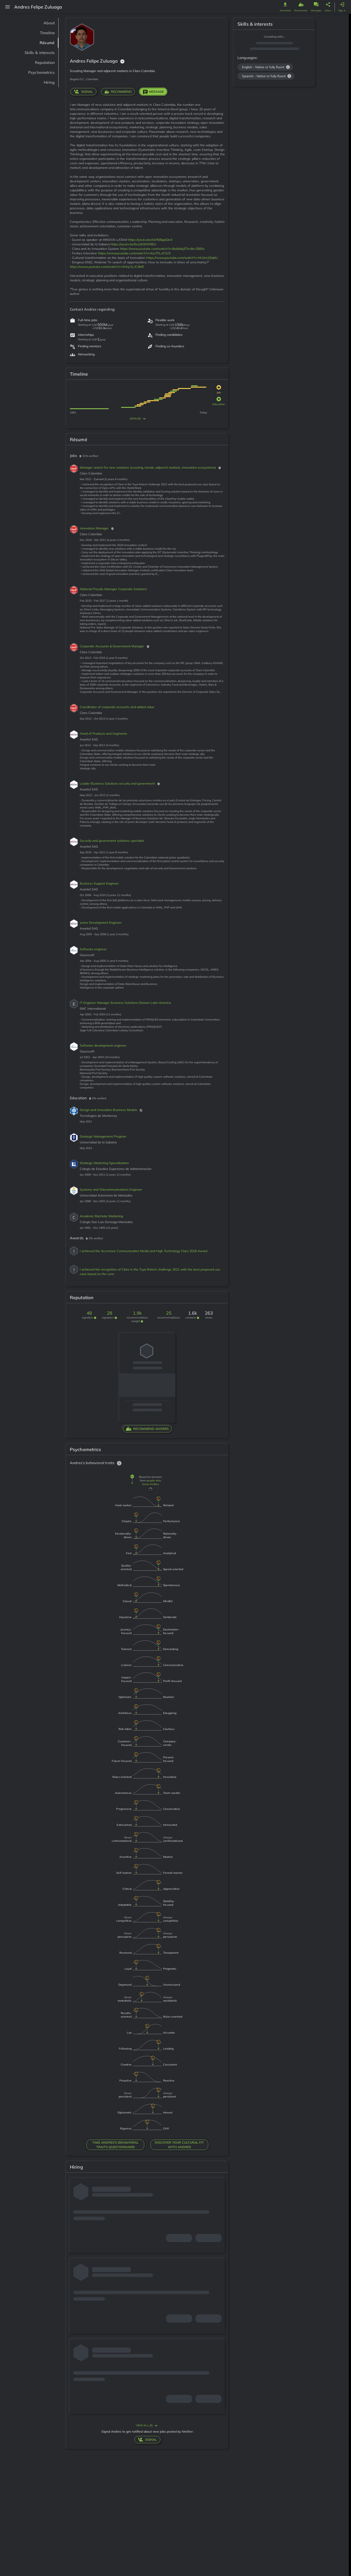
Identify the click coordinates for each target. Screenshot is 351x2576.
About (48, 23)
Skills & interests (37, 52)
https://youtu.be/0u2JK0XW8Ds (133, 244)
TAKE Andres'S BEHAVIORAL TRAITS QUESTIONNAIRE (115, 2144)
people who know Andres (151, 1482)
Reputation (43, 62)
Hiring (48, 82)
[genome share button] (328, 4)
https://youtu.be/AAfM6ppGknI (150, 240)
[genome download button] (285, 4)
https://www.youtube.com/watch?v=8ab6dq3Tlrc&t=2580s (162, 249)
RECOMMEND (117, 92)
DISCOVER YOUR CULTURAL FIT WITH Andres (179, 2144)
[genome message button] (316, 4)
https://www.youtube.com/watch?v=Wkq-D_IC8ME (107, 267)
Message (153, 92)
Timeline (46, 33)
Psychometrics (39, 72)
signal (83, 92)
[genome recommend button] (300, 4)
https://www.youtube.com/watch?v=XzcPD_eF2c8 (134, 253)
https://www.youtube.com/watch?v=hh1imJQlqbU (182, 258)
